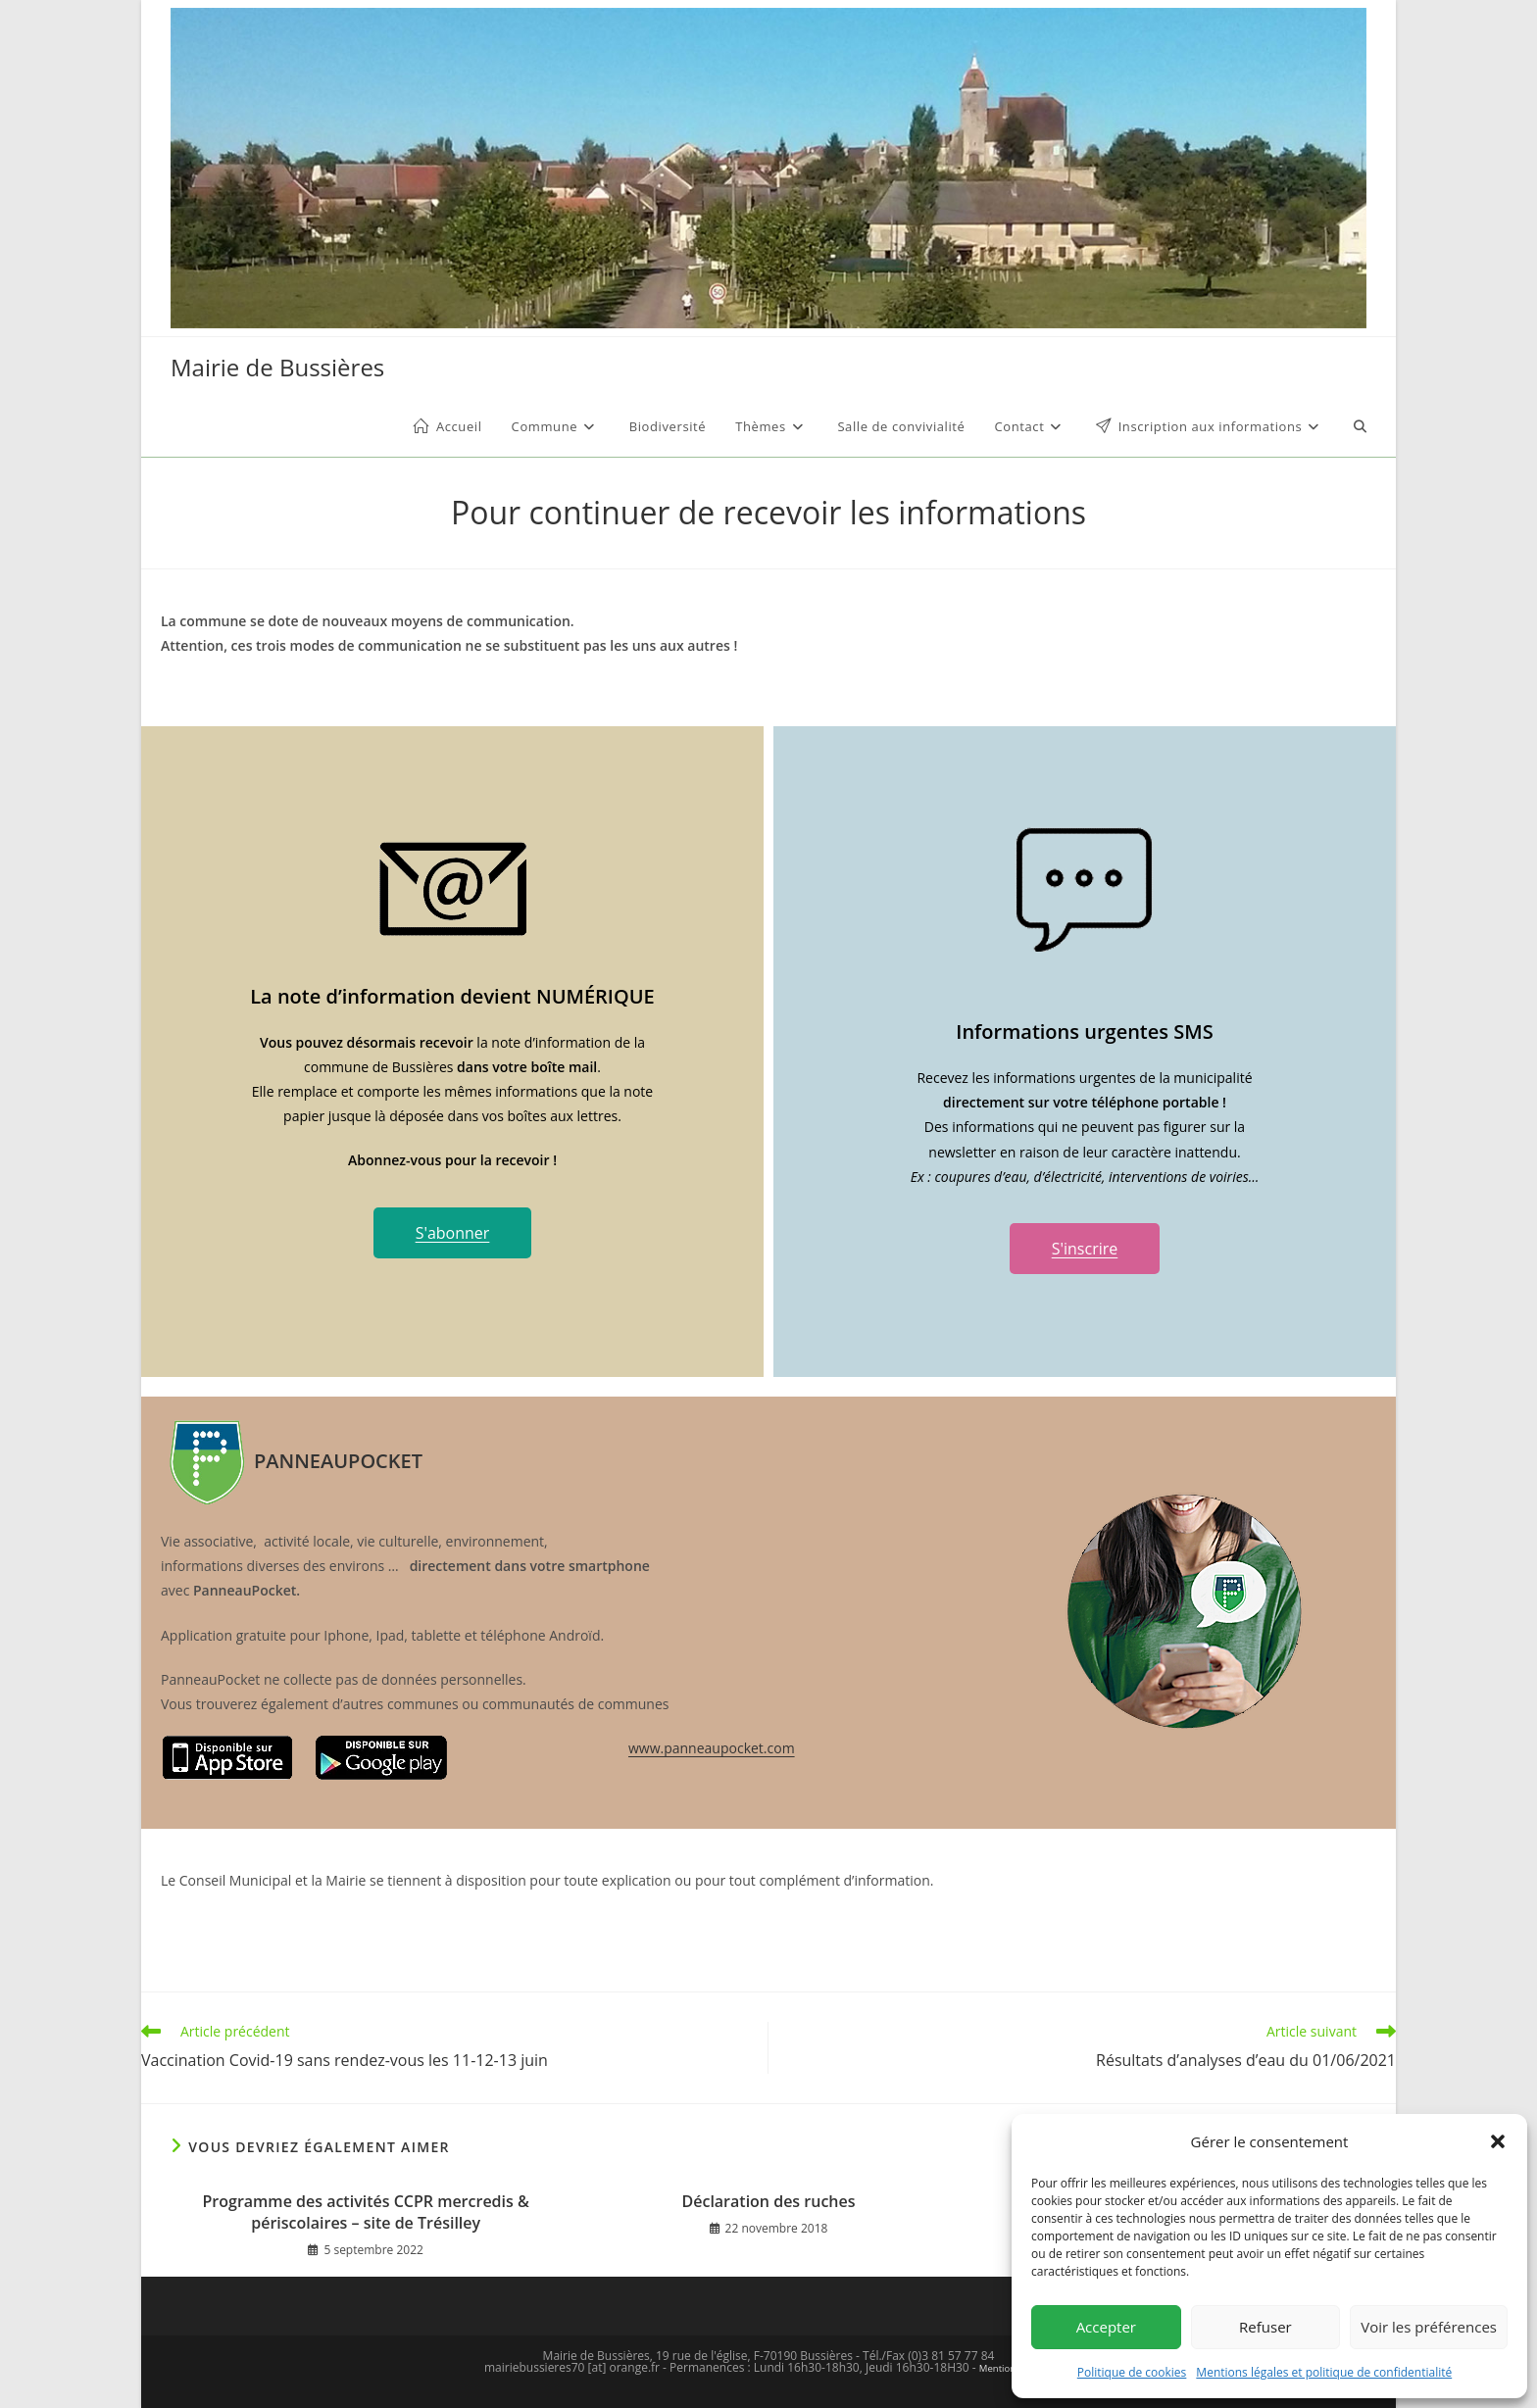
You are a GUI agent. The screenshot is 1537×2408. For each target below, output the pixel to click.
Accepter (1106, 2326)
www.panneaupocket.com (711, 1748)
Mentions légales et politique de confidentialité (1324, 2372)
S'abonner (453, 1233)
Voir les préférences (1429, 2326)
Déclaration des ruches (768, 2201)
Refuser (1265, 2326)
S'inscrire (1085, 1248)
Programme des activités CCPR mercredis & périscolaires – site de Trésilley (366, 2212)
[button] (1498, 2141)
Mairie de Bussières (277, 367)
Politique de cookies (1132, 2372)
